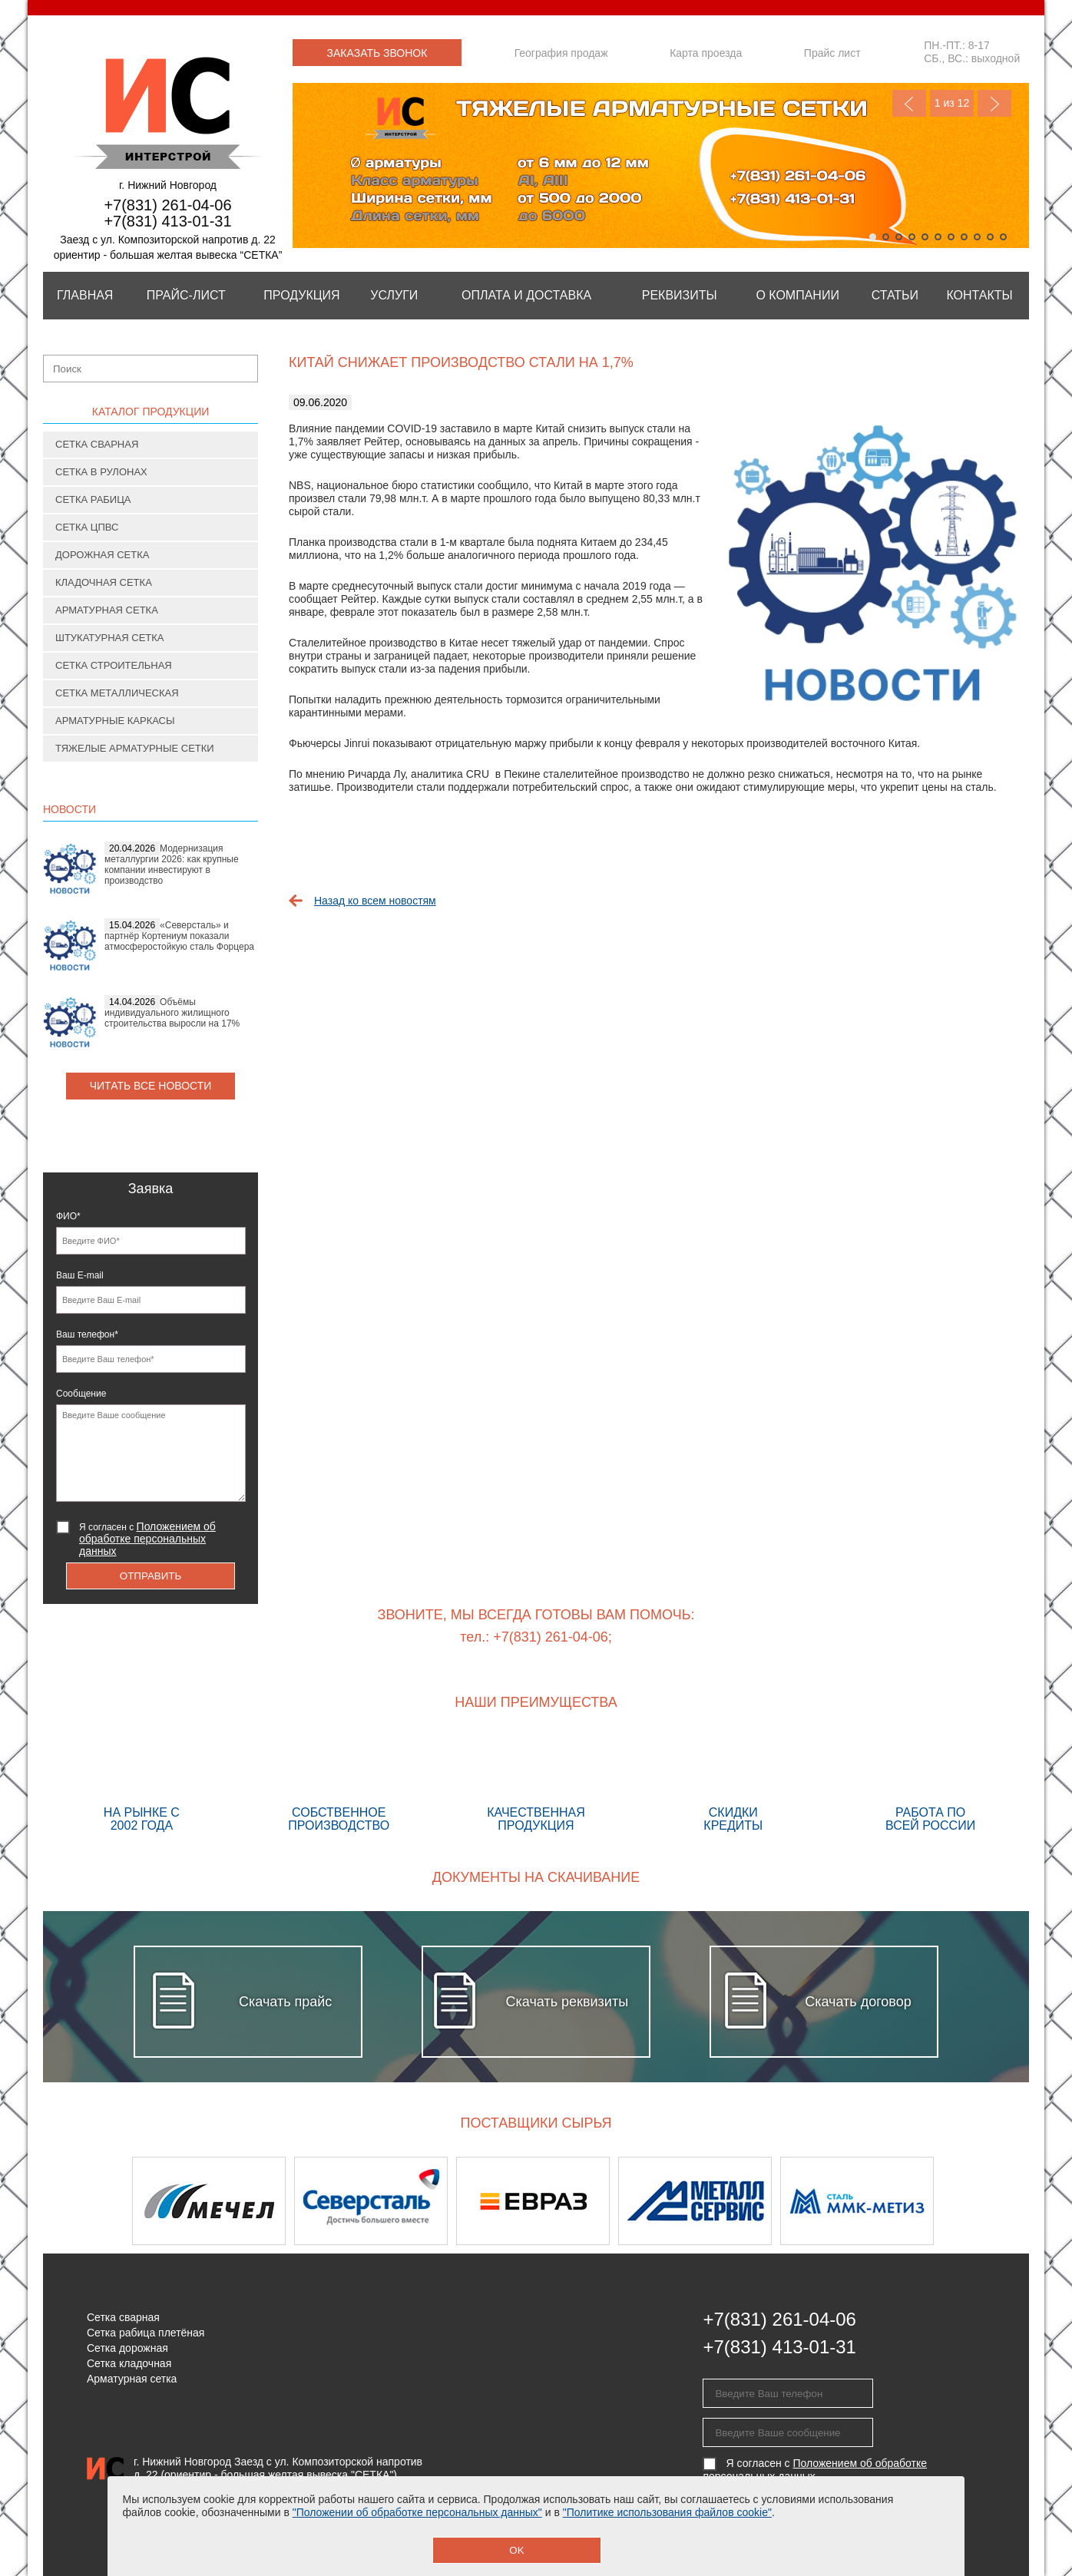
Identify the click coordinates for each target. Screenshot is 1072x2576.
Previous (909, 103)
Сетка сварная (96, 444)
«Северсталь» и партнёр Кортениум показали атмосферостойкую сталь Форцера (179, 936)
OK (516, 2550)
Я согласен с (147, 1538)
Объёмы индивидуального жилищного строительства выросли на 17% (172, 1013)
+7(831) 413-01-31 (167, 221)
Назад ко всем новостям (375, 900)
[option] (213, 2201)
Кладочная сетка (103, 582)
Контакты (979, 295)
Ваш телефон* (87, 1334)
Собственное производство (339, 1784)
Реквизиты (679, 295)
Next (994, 103)
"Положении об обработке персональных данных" (417, 2512)
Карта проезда (706, 53)
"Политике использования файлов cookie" (667, 2512)
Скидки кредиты (733, 1784)
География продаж (561, 53)
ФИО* (68, 1216)
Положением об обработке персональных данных (147, 1538)
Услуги (394, 295)
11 (1003, 236)
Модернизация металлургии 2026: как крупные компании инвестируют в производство (171, 864)
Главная (85, 295)
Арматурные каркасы (115, 720)
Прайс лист (832, 53)
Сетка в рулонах (101, 472)
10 (990, 236)
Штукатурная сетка (109, 637)
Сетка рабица (93, 499)
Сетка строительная (113, 665)
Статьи (895, 295)
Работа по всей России (930, 1784)
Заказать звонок (377, 53)
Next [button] (988, 2201)
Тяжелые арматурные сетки (134, 748)
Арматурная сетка (106, 610)
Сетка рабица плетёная (145, 2332)
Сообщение (81, 1393)
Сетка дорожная (127, 2348)
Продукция (301, 295)
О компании (797, 295)
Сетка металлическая (117, 693)
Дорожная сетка (102, 555)
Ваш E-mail (80, 1275)
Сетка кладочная (129, 2363)
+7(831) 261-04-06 (167, 205)
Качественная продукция (536, 1784)
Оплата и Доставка (526, 295)
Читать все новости (151, 1086)
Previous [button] (83, 2201)
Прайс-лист (186, 295)
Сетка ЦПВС (86, 527)
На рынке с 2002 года (141, 1784)
